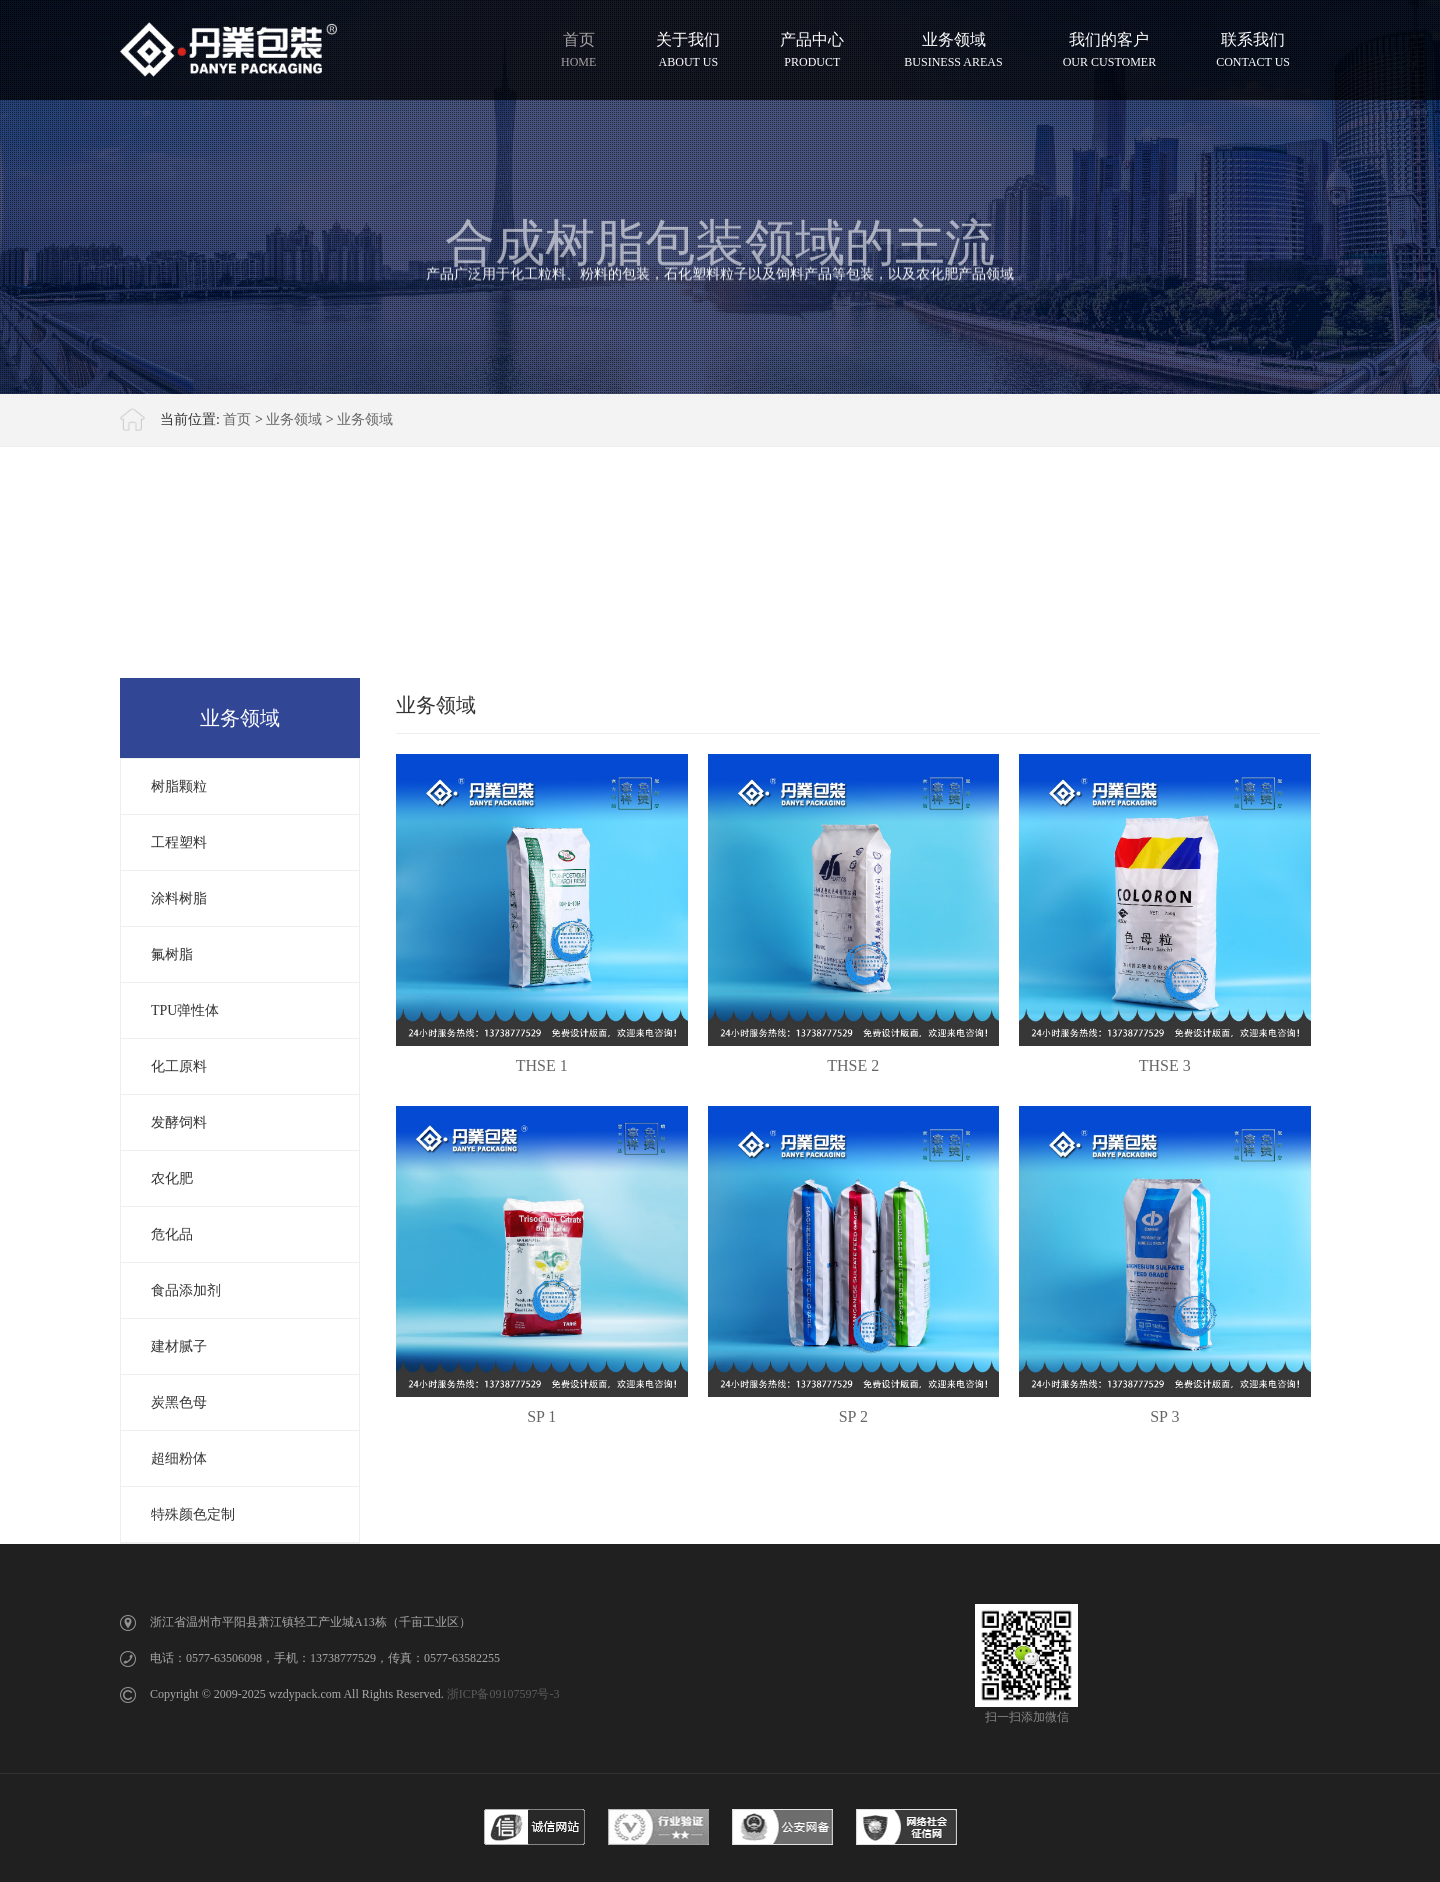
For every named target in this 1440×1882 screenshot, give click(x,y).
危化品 (172, 1234)
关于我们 (688, 49)
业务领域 (953, 49)
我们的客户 (1109, 49)
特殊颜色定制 (193, 1514)
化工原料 (179, 1066)
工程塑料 (179, 842)
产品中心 (812, 49)
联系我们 (1253, 49)
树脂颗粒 (179, 786)
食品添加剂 (186, 1290)
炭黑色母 (179, 1402)
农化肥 (172, 1178)
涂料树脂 (179, 898)
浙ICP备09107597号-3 (503, 1694)
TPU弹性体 (185, 1010)
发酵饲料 (179, 1122)
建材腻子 (179, 1346)
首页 (578, 49)
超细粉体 (179, 1458)
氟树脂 (172, 954)
